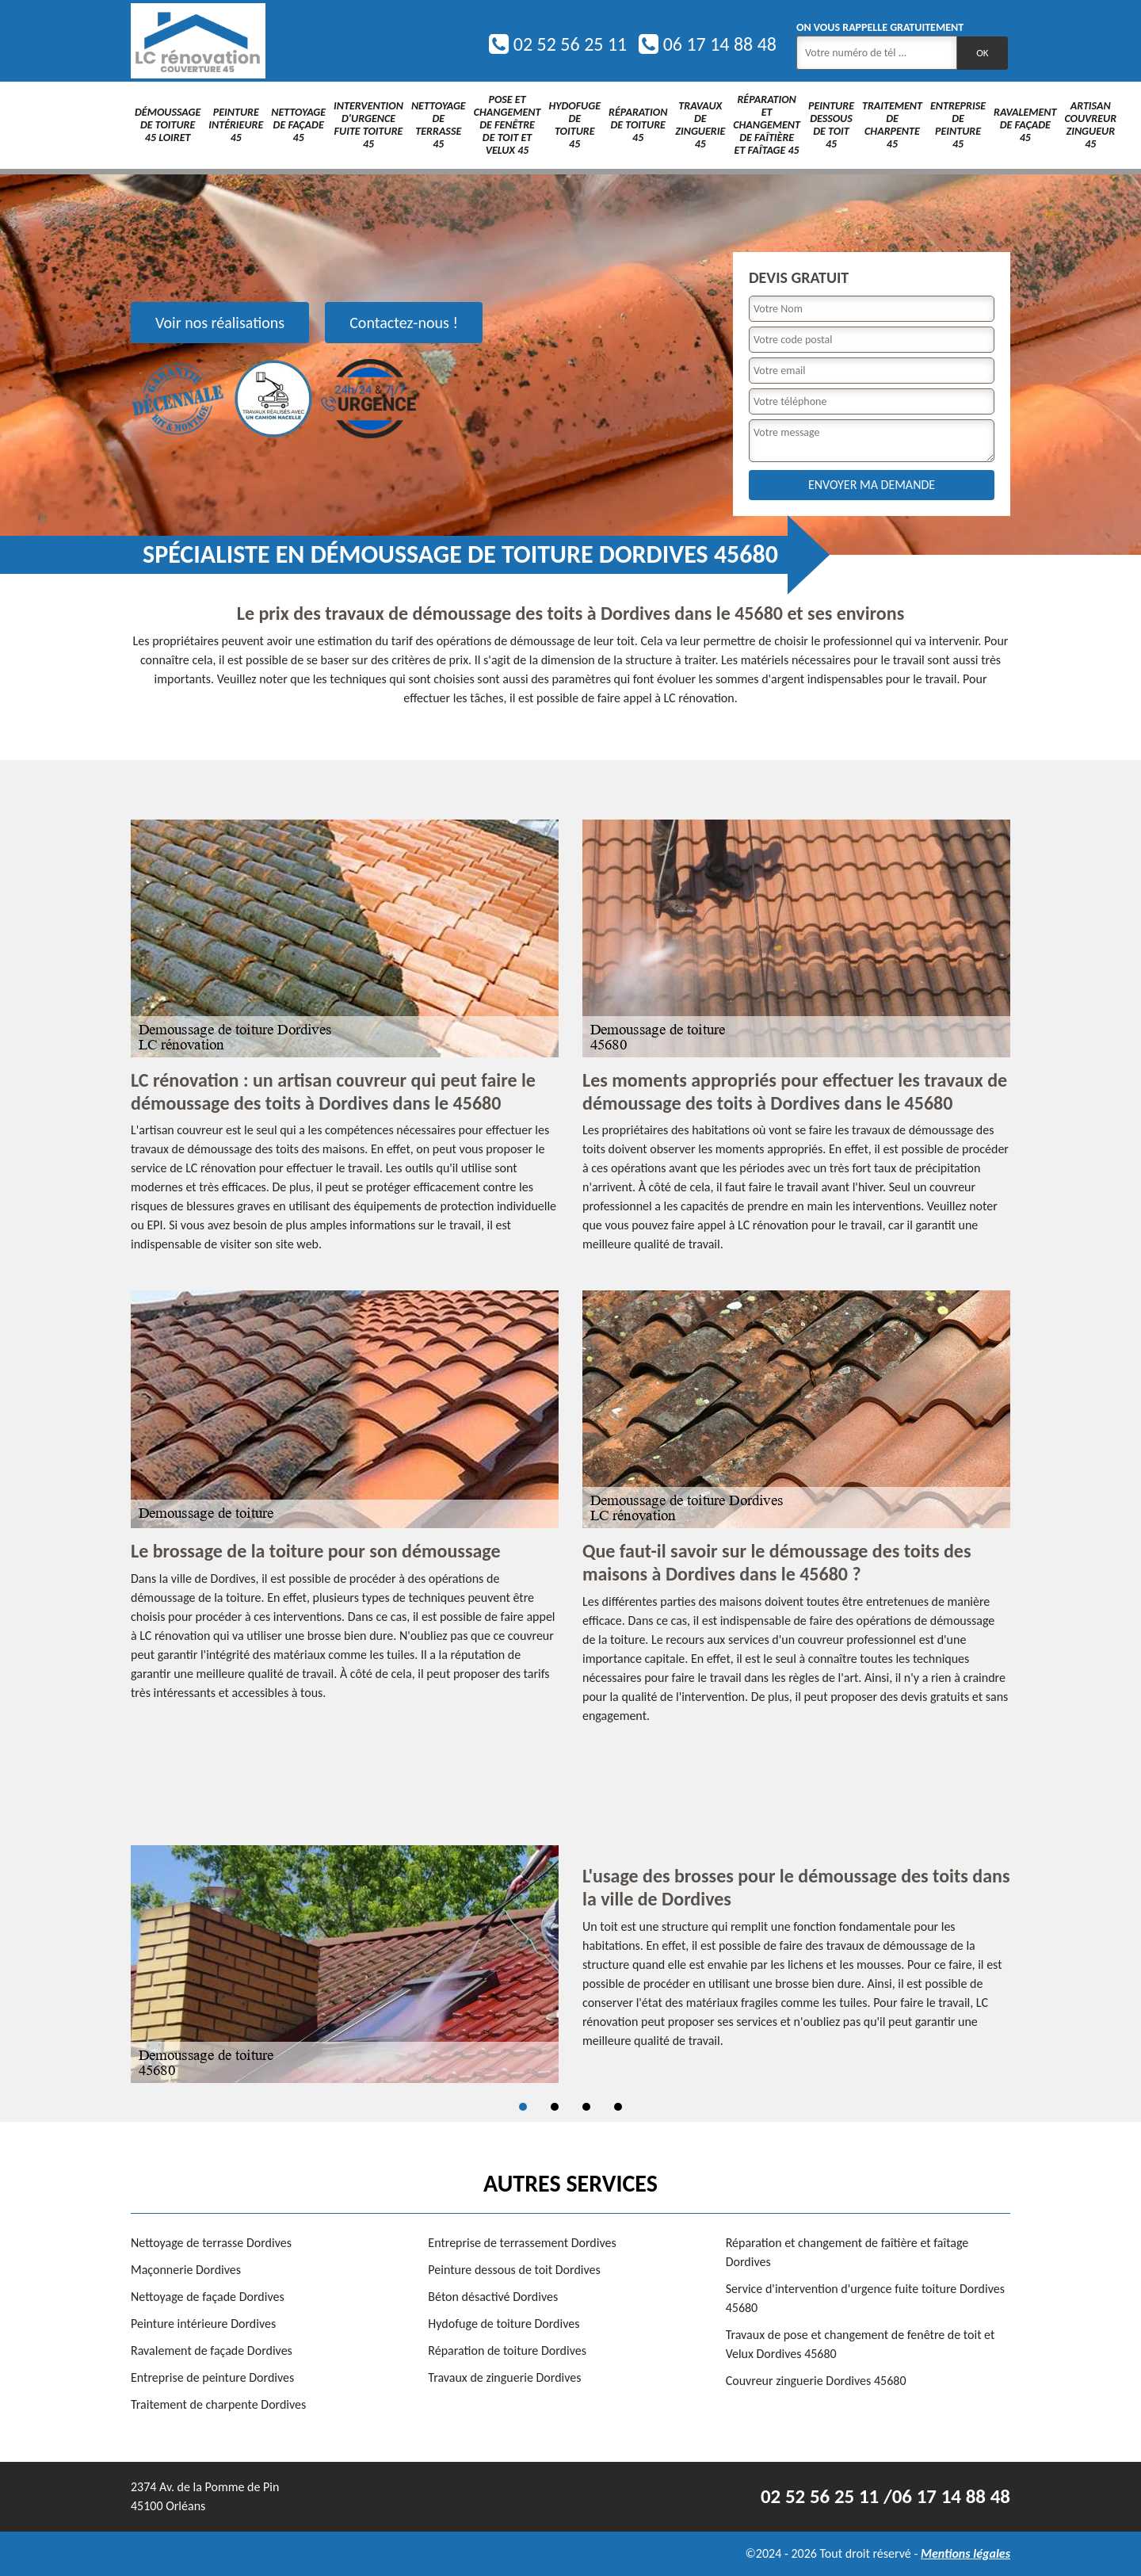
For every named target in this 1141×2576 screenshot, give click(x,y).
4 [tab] (618, 2107)
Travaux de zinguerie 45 (700, 125)
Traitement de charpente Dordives (218, 2404)
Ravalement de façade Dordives (211, 2350)
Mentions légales (965, 2553)
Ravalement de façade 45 (1025, 124)
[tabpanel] (570, 1964)
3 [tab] (586, 2107)
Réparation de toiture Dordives (507, 2350)
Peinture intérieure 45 (235, 124)
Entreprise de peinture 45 (958, 125)
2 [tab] (555, 2107)
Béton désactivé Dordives (493, 2296)
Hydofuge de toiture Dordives (503, 2323)
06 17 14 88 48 (708, 43)
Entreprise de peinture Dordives (212, 2377)
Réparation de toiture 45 (638, 124)
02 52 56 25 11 (558, 43)
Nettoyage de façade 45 (298, 124)
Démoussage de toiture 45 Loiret (167, 124)
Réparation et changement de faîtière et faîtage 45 (766, 125)
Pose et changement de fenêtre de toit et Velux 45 (507, 125)
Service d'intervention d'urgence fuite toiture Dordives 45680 (865, 2298)
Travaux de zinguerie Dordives (504, 2377)
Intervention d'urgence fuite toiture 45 (368, 125)
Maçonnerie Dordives (186, 2269)
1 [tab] (523, 2107)
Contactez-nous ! (403, 322)
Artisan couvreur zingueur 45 (1090, 125)
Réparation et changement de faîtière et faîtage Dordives (847, 2252)
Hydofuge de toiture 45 (574, 125)
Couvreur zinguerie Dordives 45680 (816, 2380)
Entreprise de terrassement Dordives (522, 2242)
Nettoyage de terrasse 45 (438, 125)
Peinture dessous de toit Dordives (514, 2269)
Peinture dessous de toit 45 (831, 125)
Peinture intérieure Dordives (203, 2323)
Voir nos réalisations (219, 322)
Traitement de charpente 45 (892, 125)
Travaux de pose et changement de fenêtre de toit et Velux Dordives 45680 (860, 2344)
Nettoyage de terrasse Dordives (211, 2242)
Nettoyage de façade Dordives (207, 2296)
